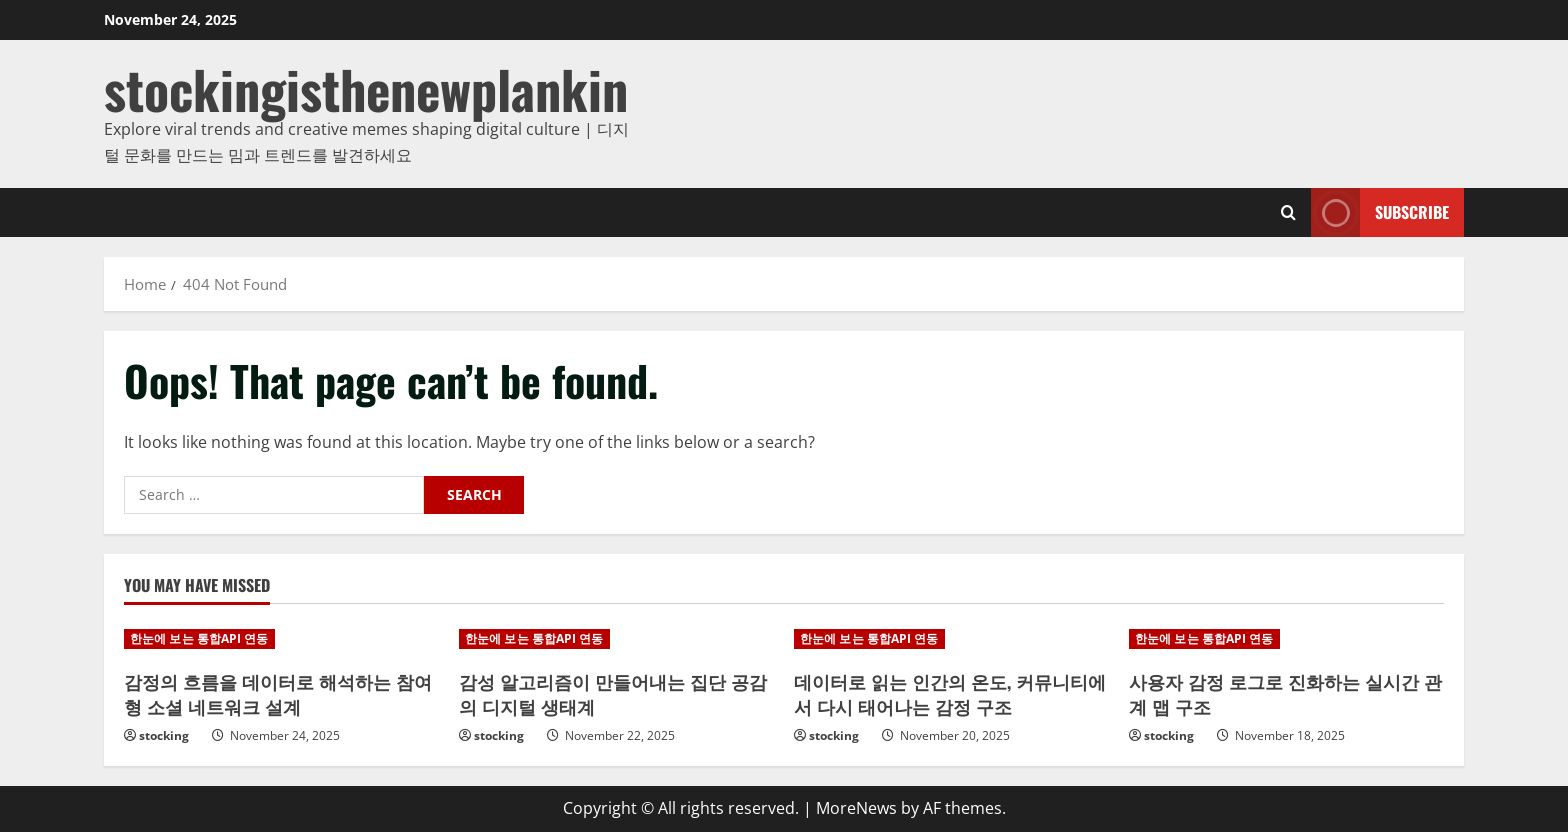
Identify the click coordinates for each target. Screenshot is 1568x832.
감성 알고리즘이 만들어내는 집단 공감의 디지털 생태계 (613, 693)
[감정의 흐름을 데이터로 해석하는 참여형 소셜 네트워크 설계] (281, 639)
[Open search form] (1288, 212)
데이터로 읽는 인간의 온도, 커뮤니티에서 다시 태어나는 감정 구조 (950, 693)
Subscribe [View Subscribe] (1380, 212)
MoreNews (856, 808)
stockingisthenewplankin (366, 88)
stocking (164, 735)
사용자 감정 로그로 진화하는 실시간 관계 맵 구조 (1285, 693)
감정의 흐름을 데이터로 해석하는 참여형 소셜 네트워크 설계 (278, 693)
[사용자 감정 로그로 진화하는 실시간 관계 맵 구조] (1286, 639)
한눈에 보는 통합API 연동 (199, 638)
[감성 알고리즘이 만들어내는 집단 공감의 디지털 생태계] (616, 639)
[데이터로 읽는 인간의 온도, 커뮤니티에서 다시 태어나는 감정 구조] (951, 639)
